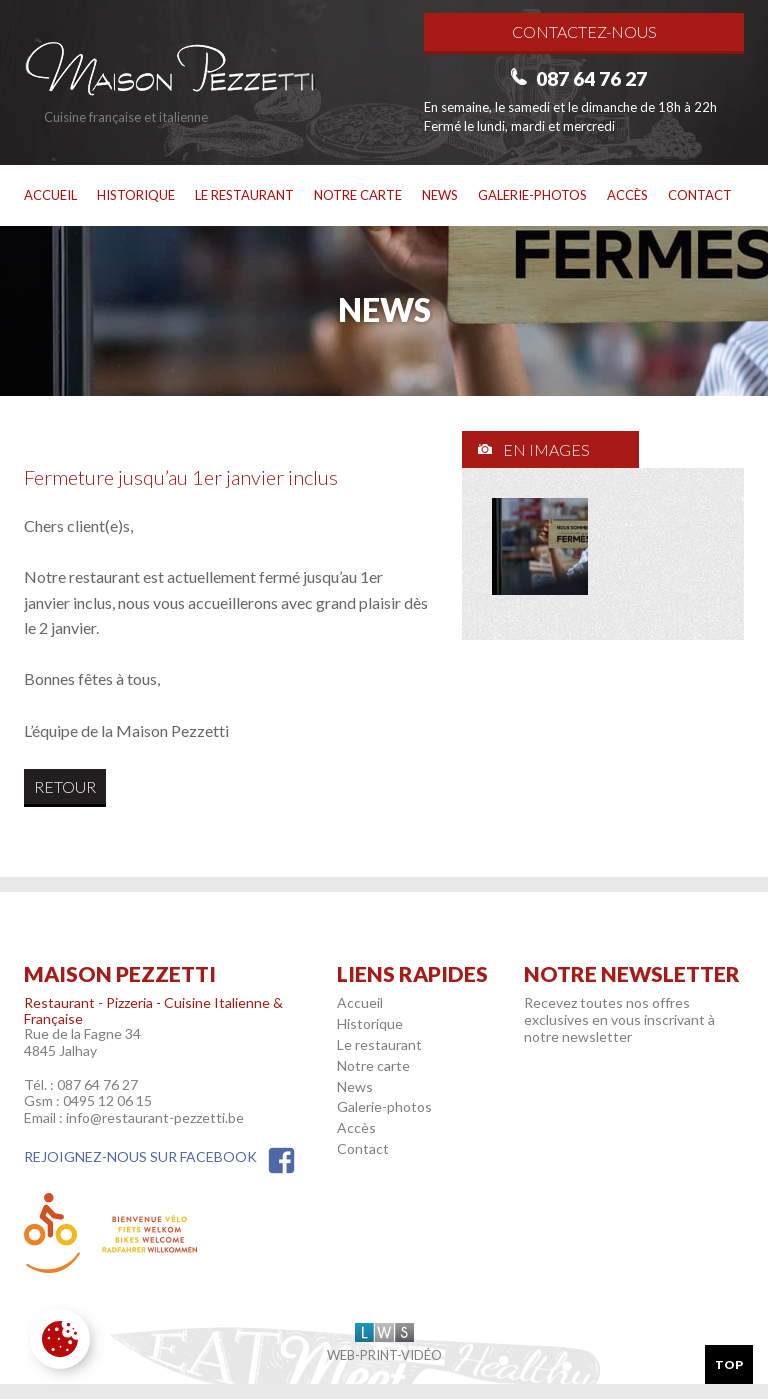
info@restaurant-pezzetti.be (155, 1117)
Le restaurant (244, 195)
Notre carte (358, 195)
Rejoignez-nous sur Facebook (160, 1156)
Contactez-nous (584, 31)
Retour (65, 786)
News (440, 195)
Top (729, 1364)
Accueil (50, 195)
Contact (700, 195)
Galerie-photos (532, 195)
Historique (136, 195)
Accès (627, 195)
